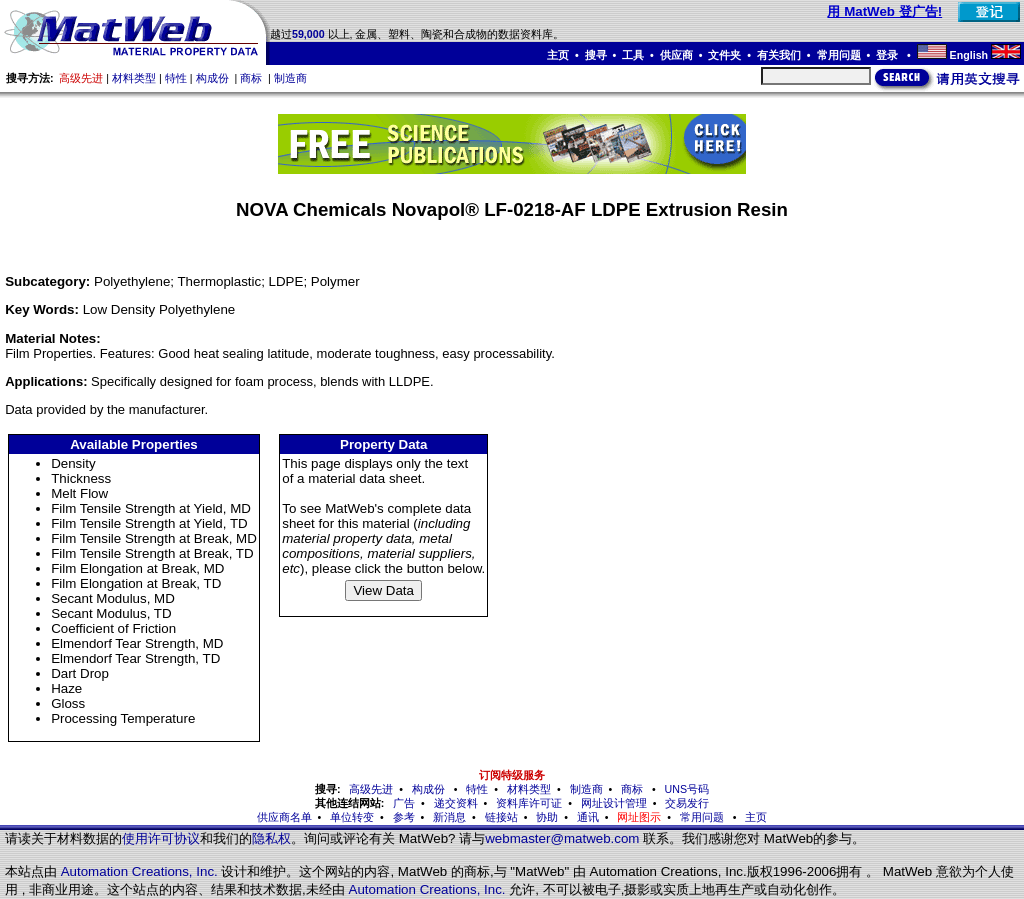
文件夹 (724, 55)
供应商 (676, 55)
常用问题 (839, 55)
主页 (558, 55)
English (969, 55)
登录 (888, 55)
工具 (633, 55)
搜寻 (596, 55)
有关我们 (779, 55)
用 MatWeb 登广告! (884, 11)
